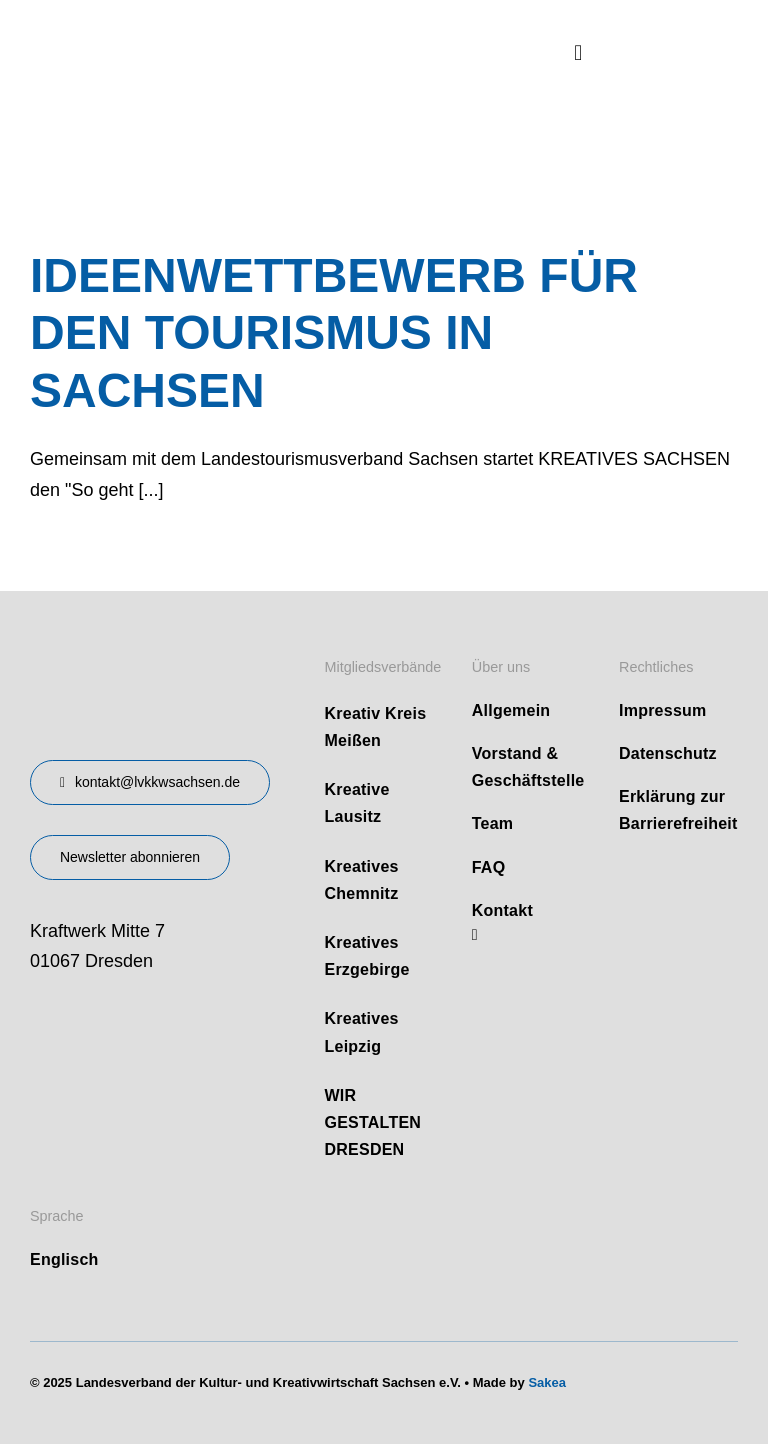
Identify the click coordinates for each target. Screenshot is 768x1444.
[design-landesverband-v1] (130, 650)
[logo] (180, 29)
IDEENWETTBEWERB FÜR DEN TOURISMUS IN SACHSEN (334, 333)
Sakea (547, 1382)
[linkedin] (475, 935)
